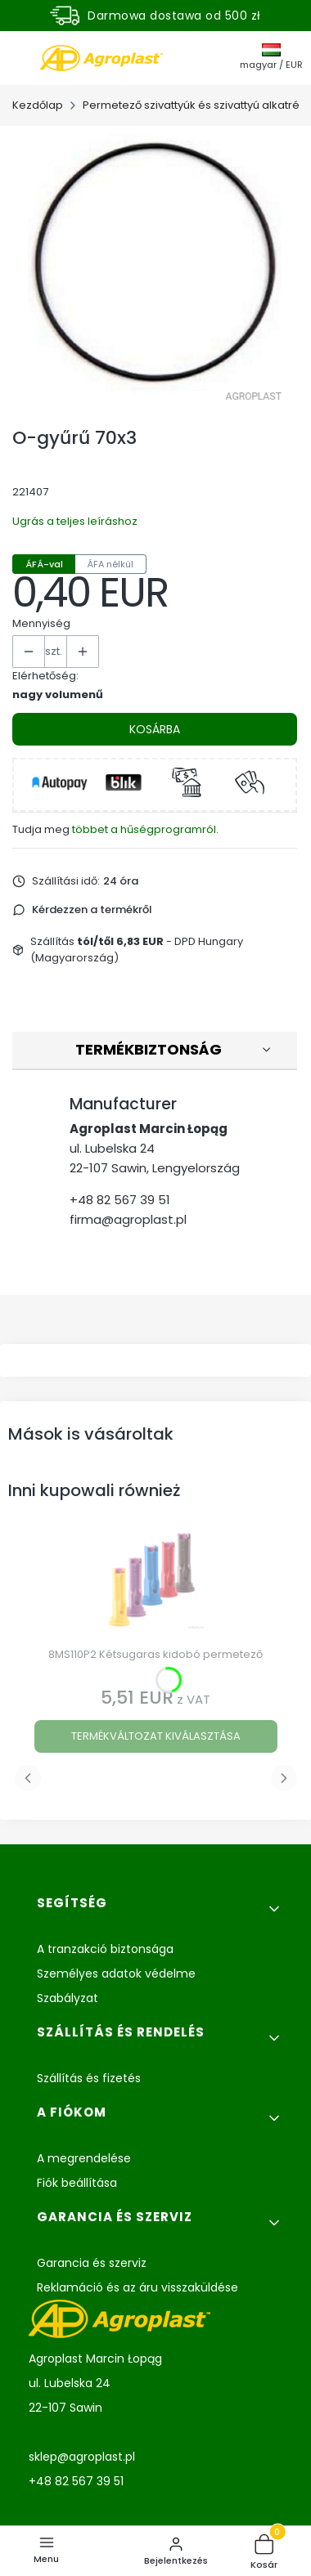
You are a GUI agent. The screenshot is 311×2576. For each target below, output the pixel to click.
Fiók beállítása (77, 2183)
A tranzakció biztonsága (105, 1949)
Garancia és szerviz (91, 2263)
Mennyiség (41, 623)
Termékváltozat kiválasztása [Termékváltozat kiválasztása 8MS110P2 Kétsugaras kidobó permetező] (156, 1736)
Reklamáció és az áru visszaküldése (137, 2287)
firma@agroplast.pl (128, 1219)
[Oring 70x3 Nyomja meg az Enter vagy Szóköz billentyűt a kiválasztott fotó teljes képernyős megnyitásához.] (155, 265)
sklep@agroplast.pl (82, 2456)
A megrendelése (84, 2158)
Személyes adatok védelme (116, 1973)
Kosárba (154, 729)
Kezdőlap (37, 105)
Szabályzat (67, 1998)
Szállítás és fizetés (89, 2078)
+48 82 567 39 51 (120, 1199)
